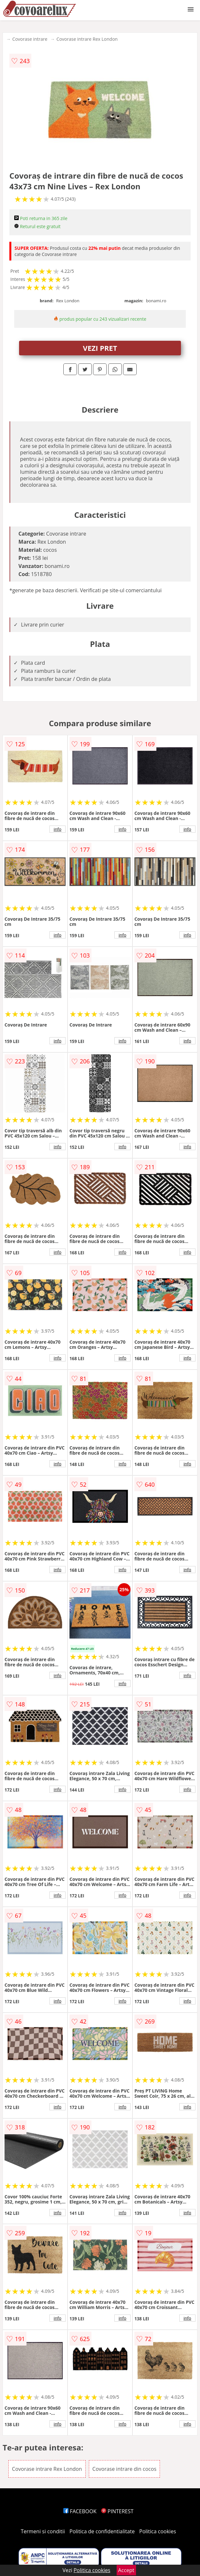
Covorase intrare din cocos (124, 2468)
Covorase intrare (29, 39)
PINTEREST (117, 2511)
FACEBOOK (80, 2511)
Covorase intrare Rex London (87, 39)
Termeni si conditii (43, 2531)
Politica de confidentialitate (102, 2531)
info (57, 829)
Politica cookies (157, 2531)
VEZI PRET (100, 348)
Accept (126, 2570)
